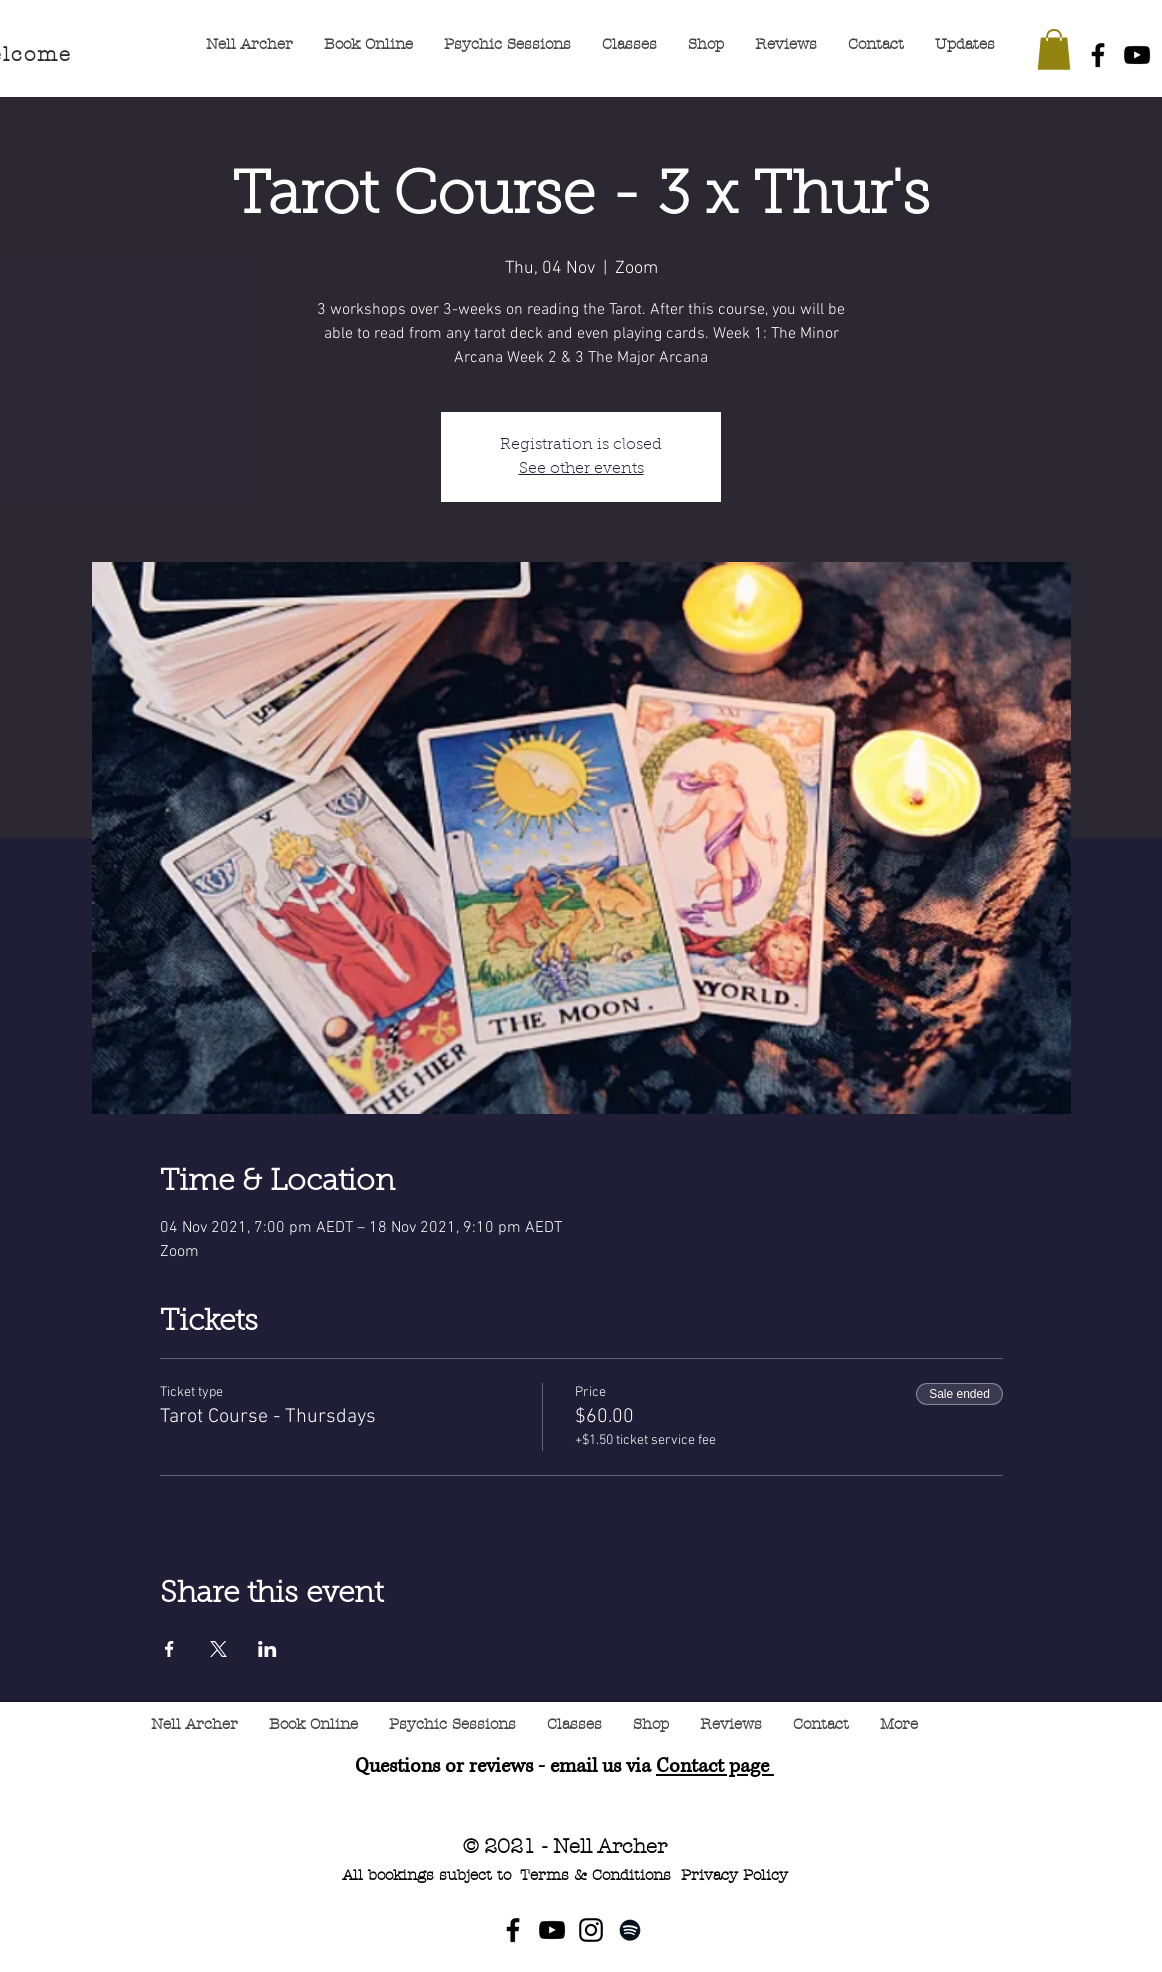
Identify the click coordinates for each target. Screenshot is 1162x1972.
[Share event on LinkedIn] (267, 1649)
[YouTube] (1137, 55)
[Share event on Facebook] (169, 1649)
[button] (1054, 49)
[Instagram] (591, 1930)
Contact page (715, 1766)
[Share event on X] (218, 1649)
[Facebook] (1098, 55)
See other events (581, 469)
